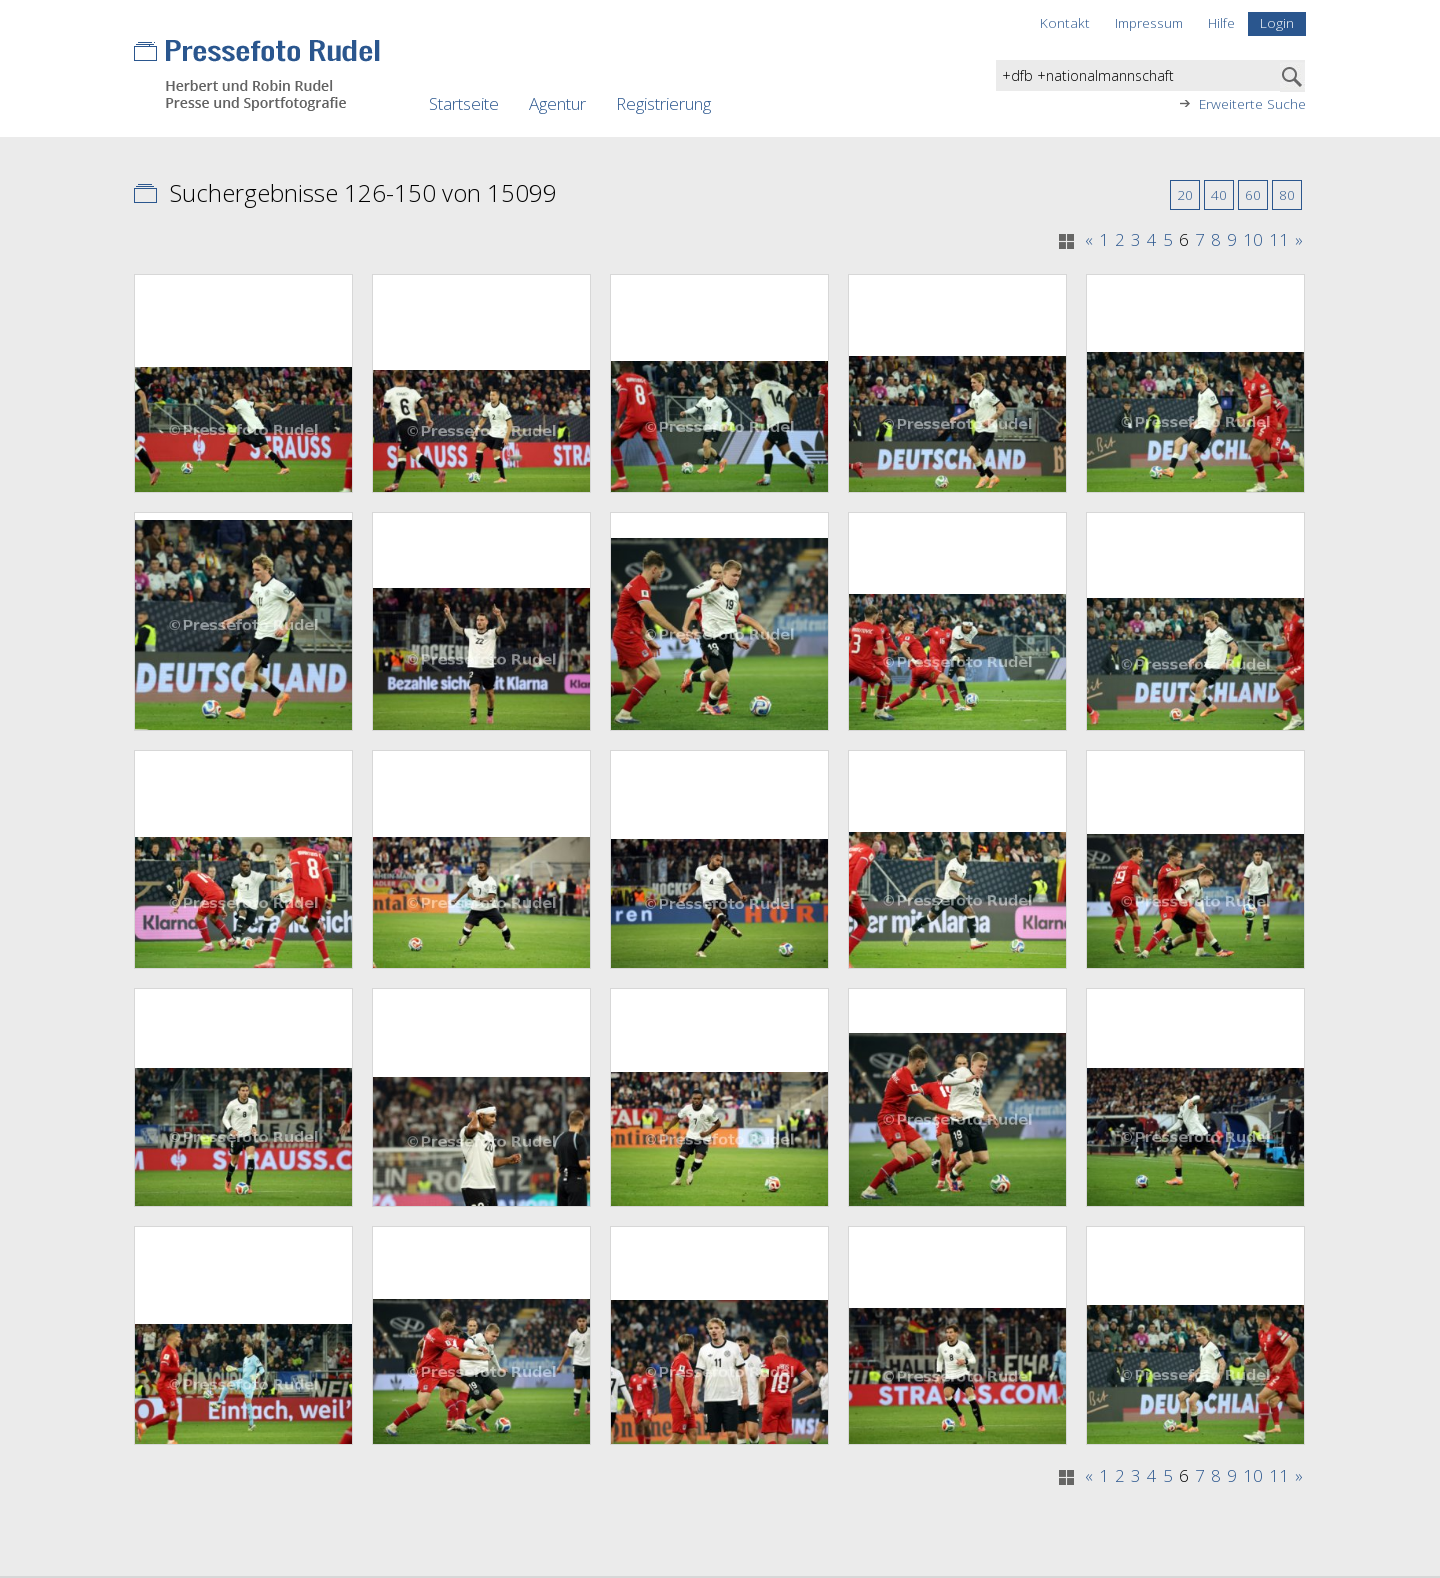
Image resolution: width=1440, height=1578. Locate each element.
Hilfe (1221, 22)
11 (1279, 240)
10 (1253, 240)
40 (1219, 194)
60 (1253, 194)
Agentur (557, 103)
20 (1185, 194)
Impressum (1149, 22)
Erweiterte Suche (1252, 104)
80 (1287, 194)
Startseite (464, 103)
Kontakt (1065, 22)
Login (1277, 22)
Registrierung (663, 103)
